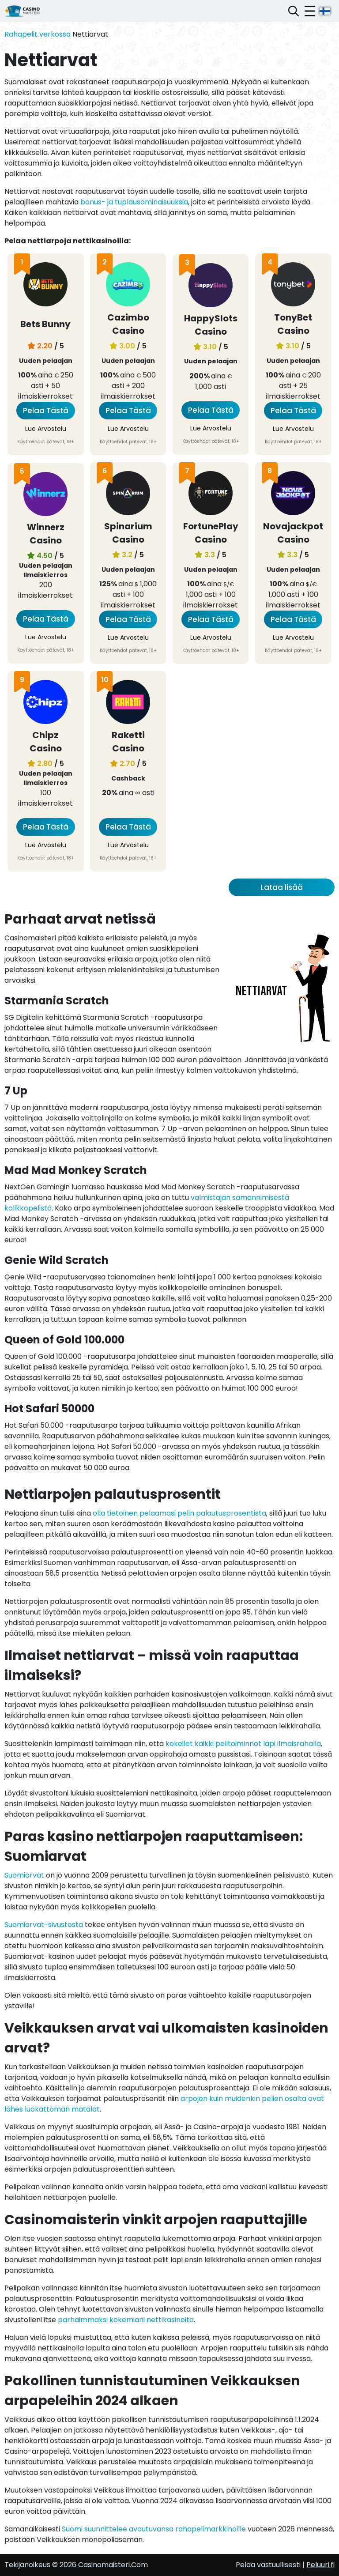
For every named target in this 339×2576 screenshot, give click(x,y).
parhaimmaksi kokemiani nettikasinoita (126, 2320)
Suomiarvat (24, 1875)
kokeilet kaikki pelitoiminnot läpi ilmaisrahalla (243, 1744)
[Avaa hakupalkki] (293, 11)
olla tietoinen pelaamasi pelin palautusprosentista (179, 1513)
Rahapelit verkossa (37, 34)
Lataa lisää (281, 887)
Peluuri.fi (320, 2565)
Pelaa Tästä (45, 410)
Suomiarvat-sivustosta (43, 1925)
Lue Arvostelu (45, 428)
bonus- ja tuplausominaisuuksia (134, 202)
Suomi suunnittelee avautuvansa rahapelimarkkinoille (154, 2529)
